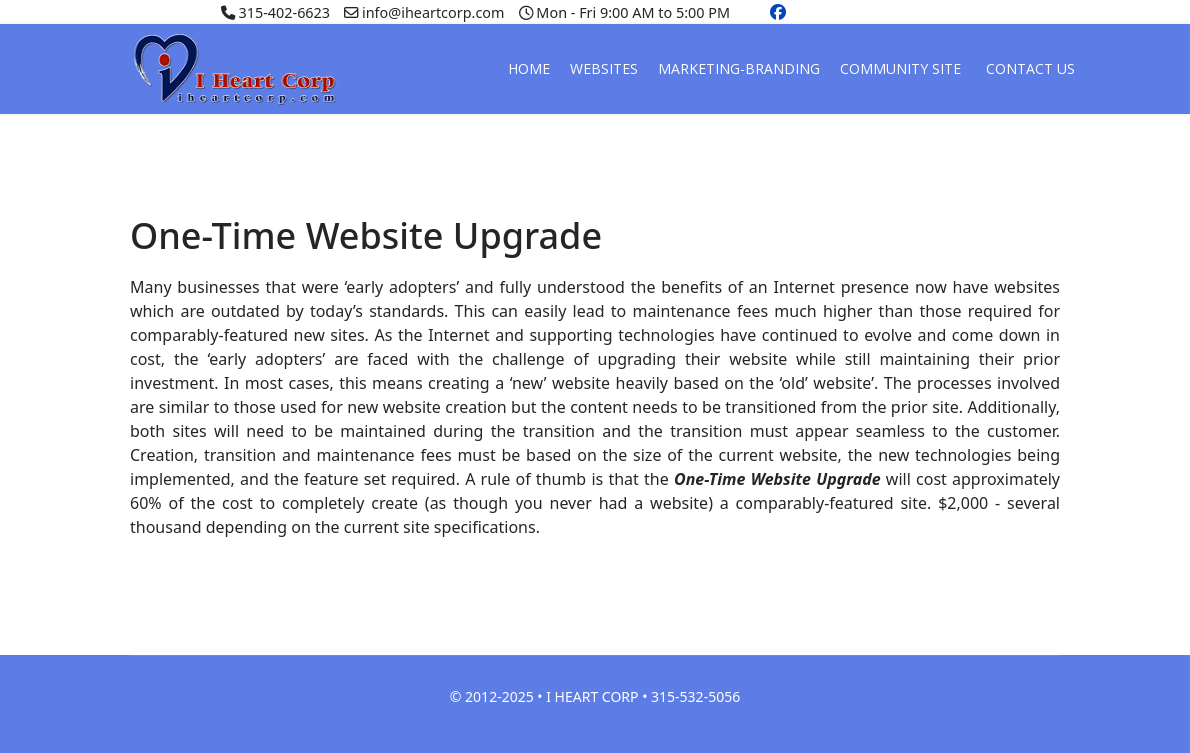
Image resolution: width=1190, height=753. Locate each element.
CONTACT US (1030, 68)
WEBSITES (604, 68)
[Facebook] (778, 12)
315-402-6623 (284, 12)
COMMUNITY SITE (900, 68)
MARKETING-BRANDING (739, 68)
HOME (529, 68)
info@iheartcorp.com (433, 12)
